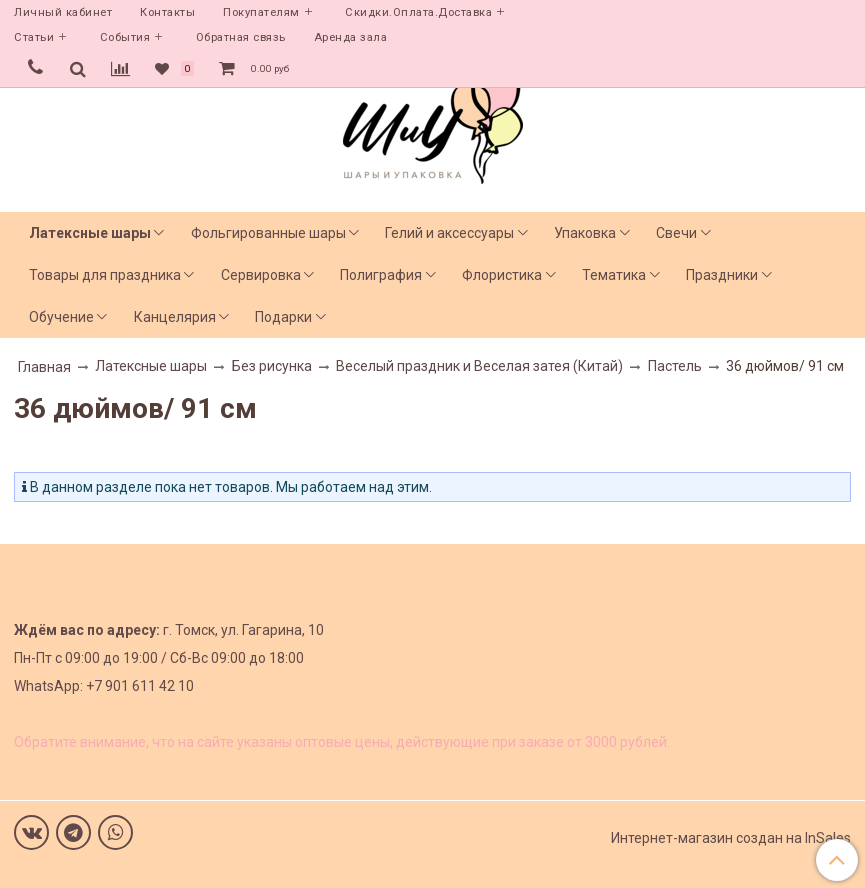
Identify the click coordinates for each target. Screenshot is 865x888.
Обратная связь (241, 37)
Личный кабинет (63, 12)
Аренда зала (351, 37)
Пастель (675, 366)
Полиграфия (381, 275)
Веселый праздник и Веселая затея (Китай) (479, 366)
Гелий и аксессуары (449, 233)
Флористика (502, 275)
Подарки (283, 317)
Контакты (167, 12)
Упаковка (585, 233)
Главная (44, 367)
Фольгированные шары (268, 233)
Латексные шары (90, 233)
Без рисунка (272, 366)
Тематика (614, 275)
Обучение (61, 317)
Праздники (722, 275)
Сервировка (261, 275)
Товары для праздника (105, 275)
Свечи (676, 233)
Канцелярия (175, 317)
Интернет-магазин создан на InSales (731, 838)
